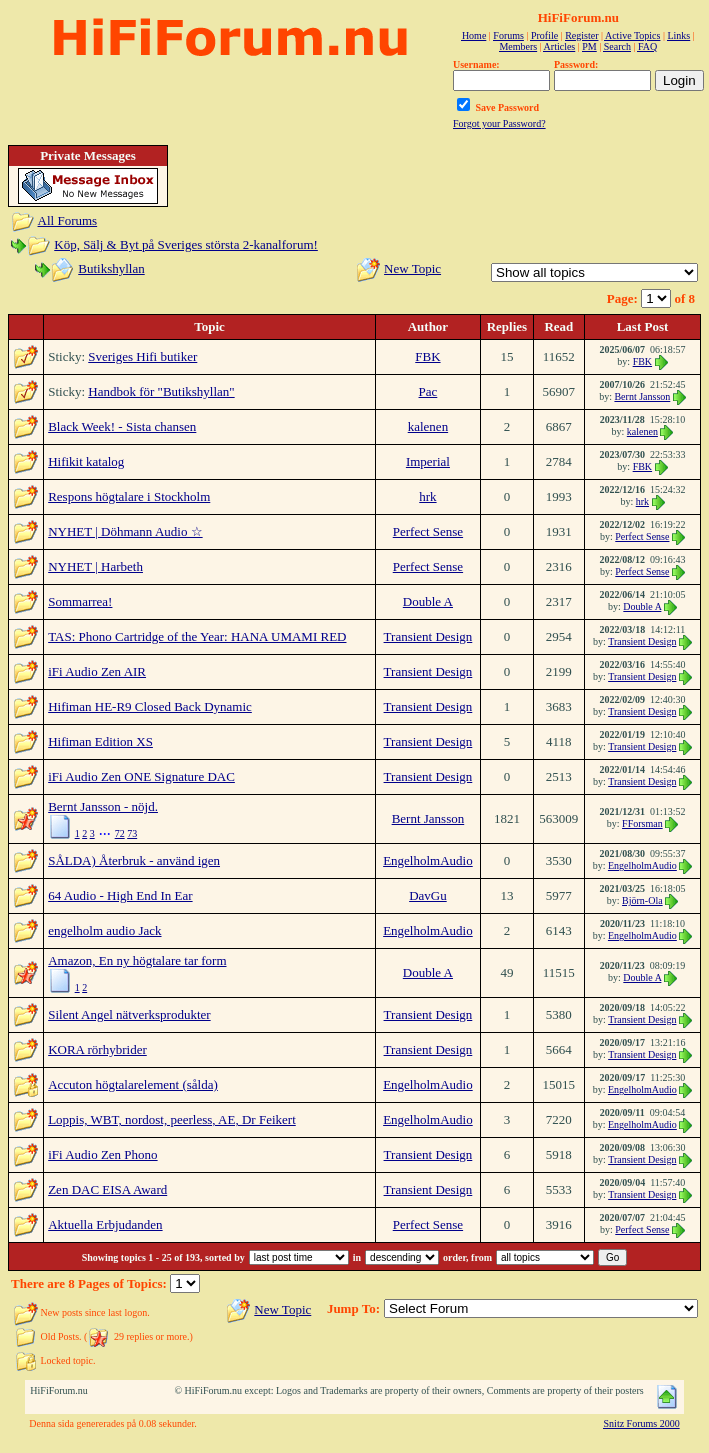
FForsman (642, 823)
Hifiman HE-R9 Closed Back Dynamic (150, 706)
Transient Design (428, 636)
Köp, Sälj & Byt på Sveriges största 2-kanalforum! (186, 244)
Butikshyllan (111, 268)
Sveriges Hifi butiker (142, 356)
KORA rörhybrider (97, 1049)
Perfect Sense (428, 531)
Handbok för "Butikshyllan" (161, 391)
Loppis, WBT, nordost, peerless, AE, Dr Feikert (172, 1119)
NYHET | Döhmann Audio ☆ (125, 531)
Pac (428, 391)
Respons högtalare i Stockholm (129, 496)
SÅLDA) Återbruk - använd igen (134, 860)
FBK (427, 356)
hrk (427, 496)
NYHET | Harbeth (95, 566)
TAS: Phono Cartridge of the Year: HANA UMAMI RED (197, 636)
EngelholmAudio (428, 860)
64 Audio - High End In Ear (120, 895)
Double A (428, 601)
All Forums (68, 220)
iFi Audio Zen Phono (102, 1154)
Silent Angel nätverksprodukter (129, 1014)
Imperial (428, 461)
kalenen (428, 426)
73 (132, 833)
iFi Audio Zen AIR (97, 671)
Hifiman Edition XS (100, 741)
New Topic (412, 268)
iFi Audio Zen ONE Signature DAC (141, 776)
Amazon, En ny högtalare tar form (137, 960)
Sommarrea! (80, 601)
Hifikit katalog (86, 461)
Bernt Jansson (642, 396)
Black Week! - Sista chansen (122, 426)
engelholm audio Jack (104, 930)
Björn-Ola (642, 900)
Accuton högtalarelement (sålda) (133, 1084)
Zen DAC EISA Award (107, 1189)
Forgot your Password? (499, 123)
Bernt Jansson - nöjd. (103, 806)
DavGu (428, 895)
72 (120, 833)
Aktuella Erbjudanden (105, 1224)
